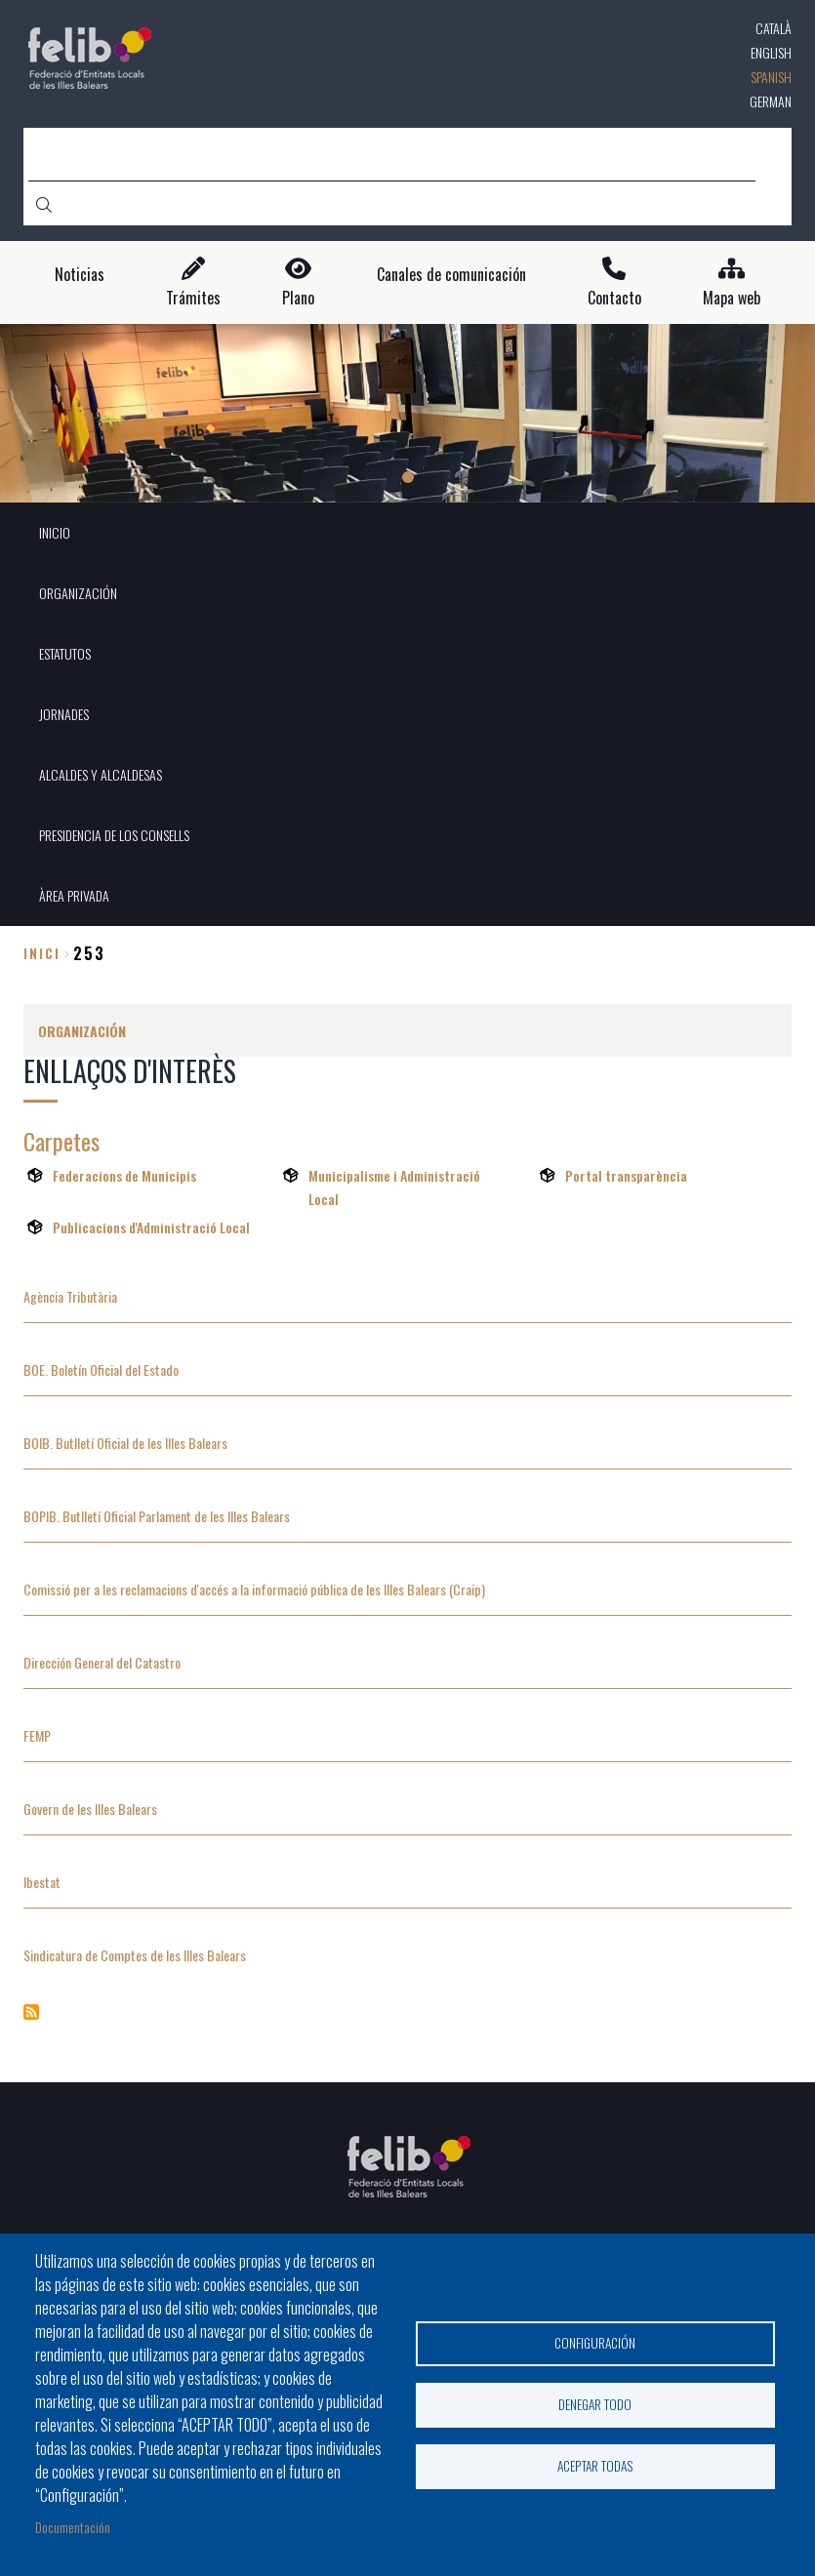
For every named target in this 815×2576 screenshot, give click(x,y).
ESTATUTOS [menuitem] (65, 653)
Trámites (193, 298)
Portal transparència (626, 1175)
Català (773, 28)
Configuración (594, 2341)
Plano (298, 298)
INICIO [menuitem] (54, 532)
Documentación (72, 2526)
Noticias (79, 274)
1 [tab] (408, 477)
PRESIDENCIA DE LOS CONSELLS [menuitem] (114, 835)
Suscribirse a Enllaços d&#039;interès (31, 2012)
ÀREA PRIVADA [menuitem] (74, 895)
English (771, 52)
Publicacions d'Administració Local (151, 1227)
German (771, 101)
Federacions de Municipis (124, 1175)
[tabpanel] (407, 413)
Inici (42, 953)
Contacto (614, 298)
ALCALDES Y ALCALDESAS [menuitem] (100, 774)
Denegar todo (595, 2404)
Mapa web (731, 298)
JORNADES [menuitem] (64, 714)
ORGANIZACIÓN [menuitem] (78, 593)
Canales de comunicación (451, 274)
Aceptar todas (595, 2467)
